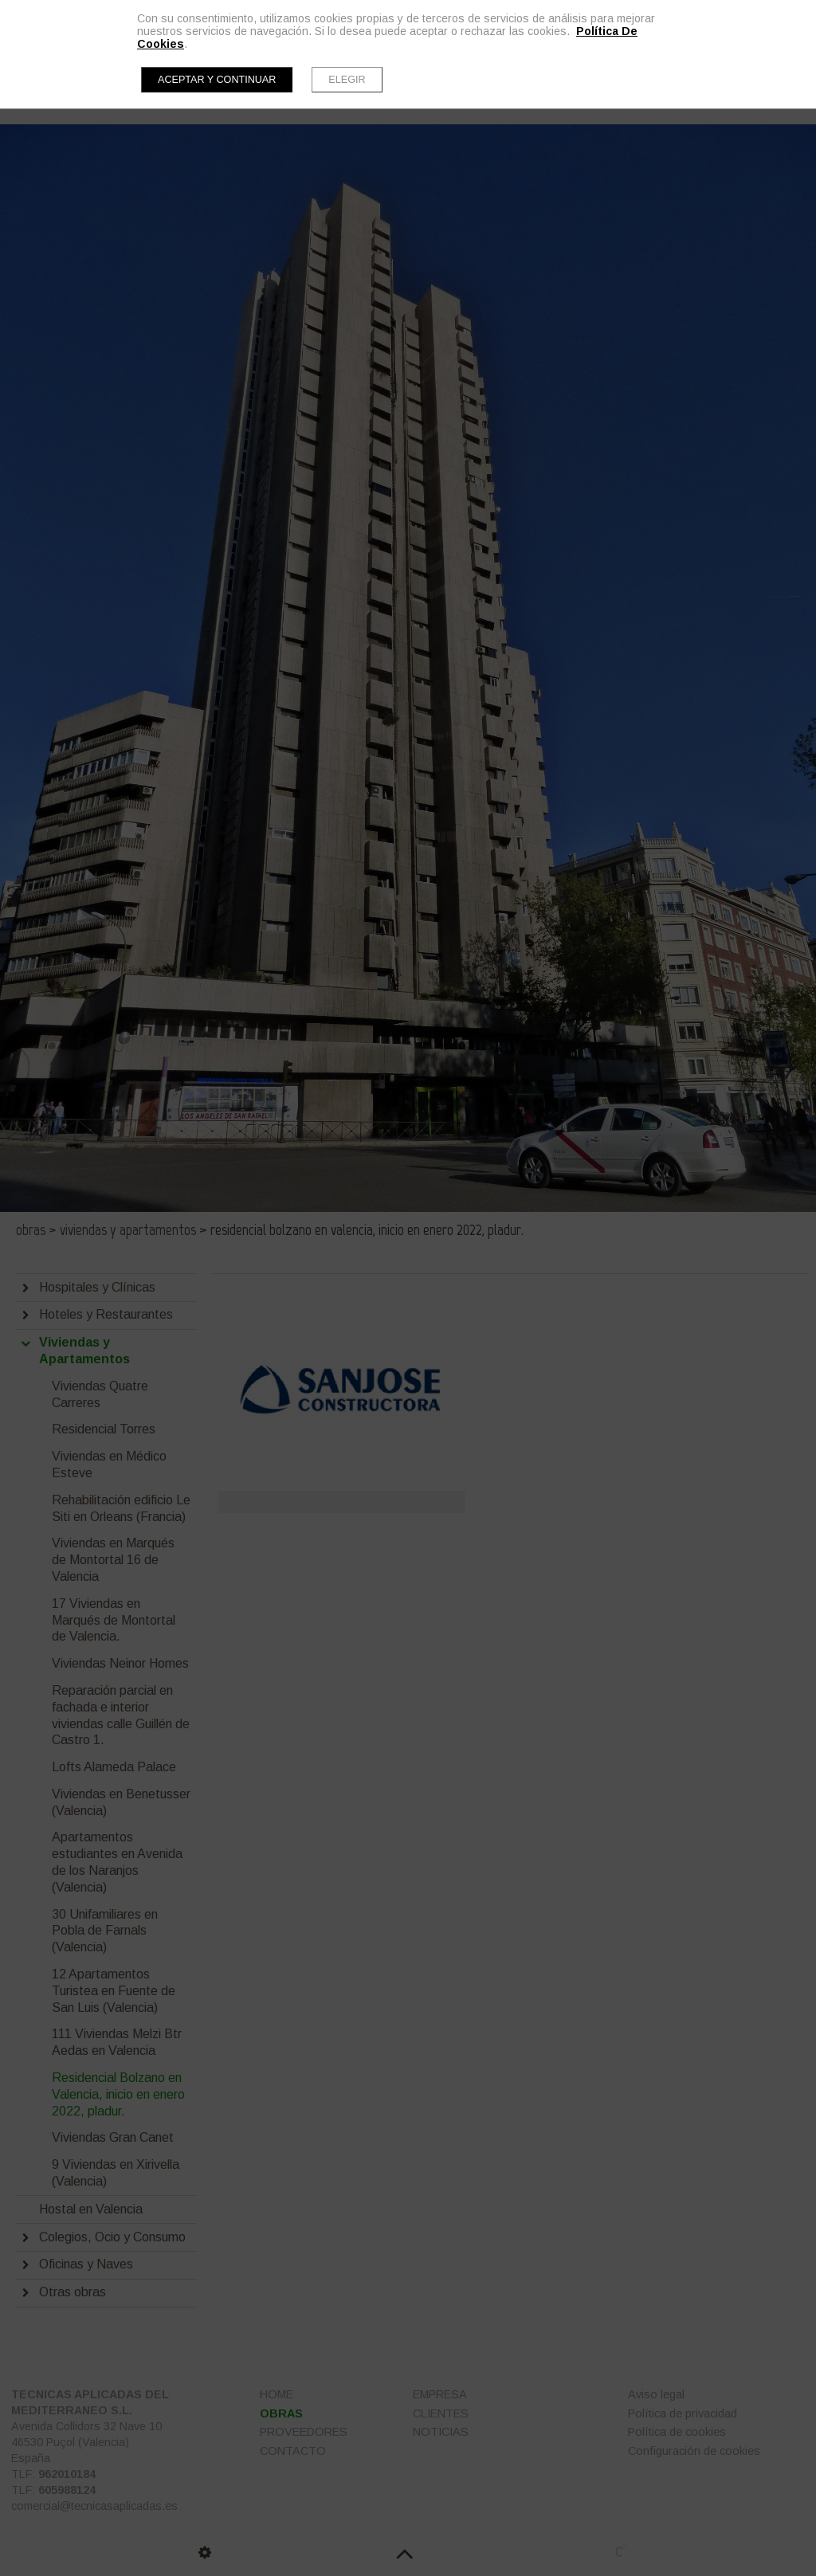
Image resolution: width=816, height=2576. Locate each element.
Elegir (346, 79)
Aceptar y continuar (217, 79)
